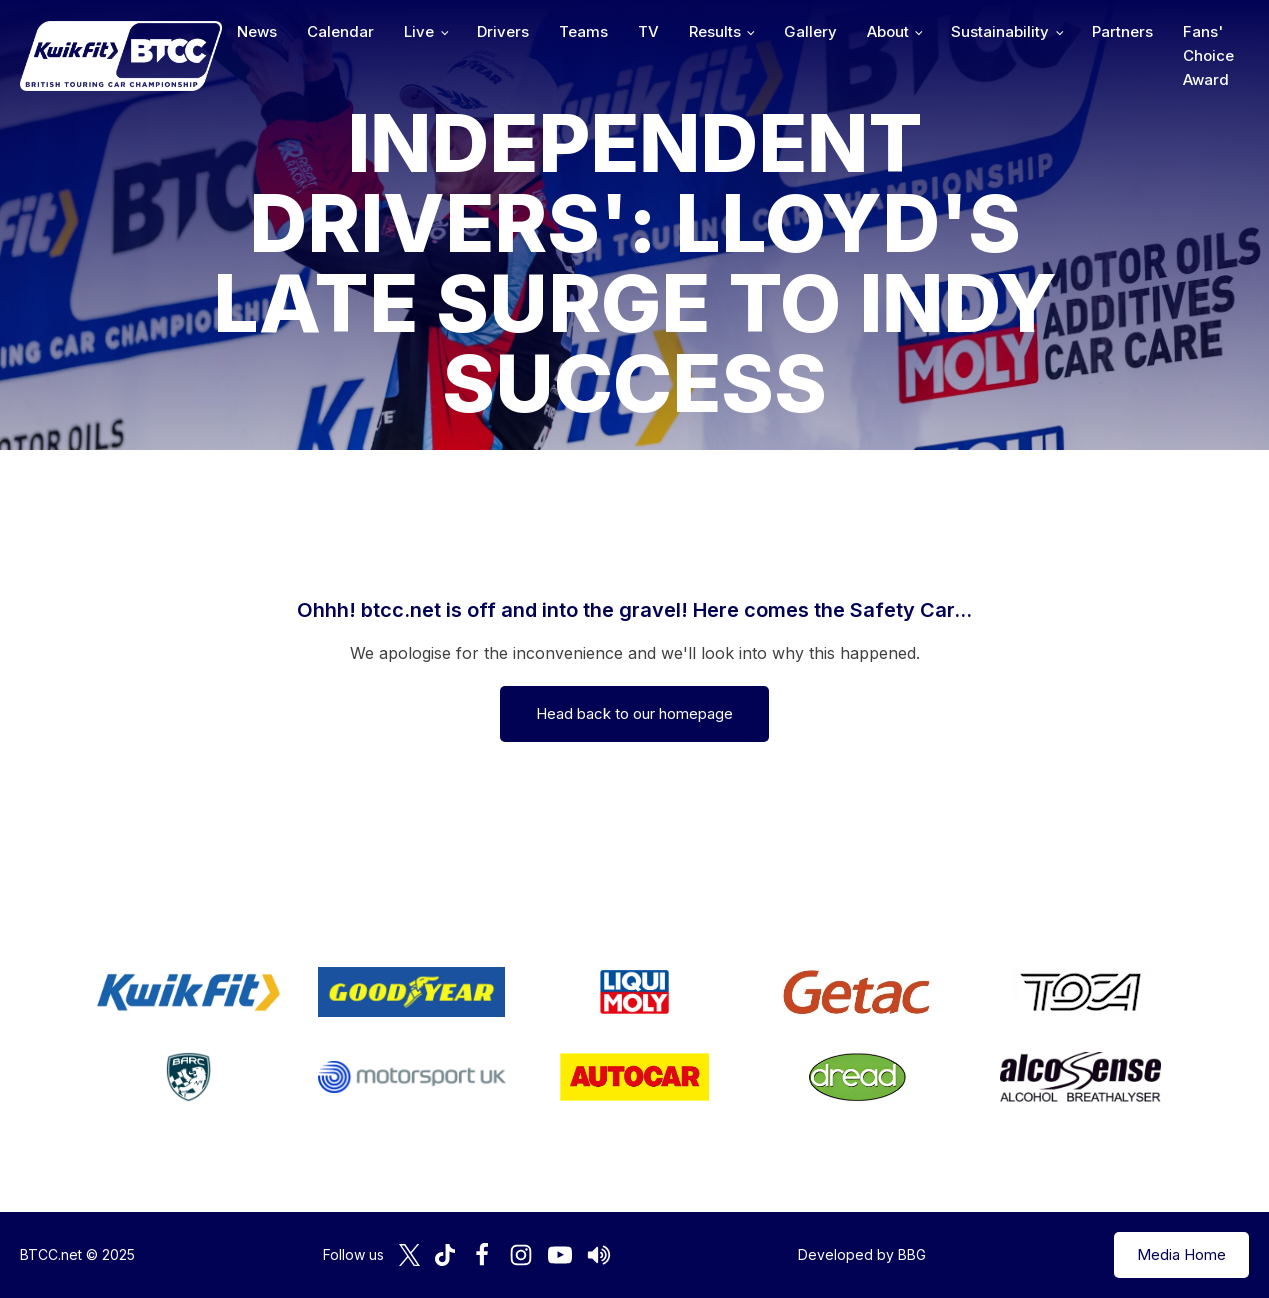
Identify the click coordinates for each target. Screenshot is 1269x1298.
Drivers (503, 31)
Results (715, 31)
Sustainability (1000, 31)
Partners (1122, 31)
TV (648, 31)
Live (419, 31)
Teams (583, 31)
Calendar (340, 31)
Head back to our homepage (634, 713)
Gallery (810, 31)
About (888, 31)
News (257, 31)
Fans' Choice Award (1208, 55)
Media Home (1181, 1254)
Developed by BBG (862, 1254)
